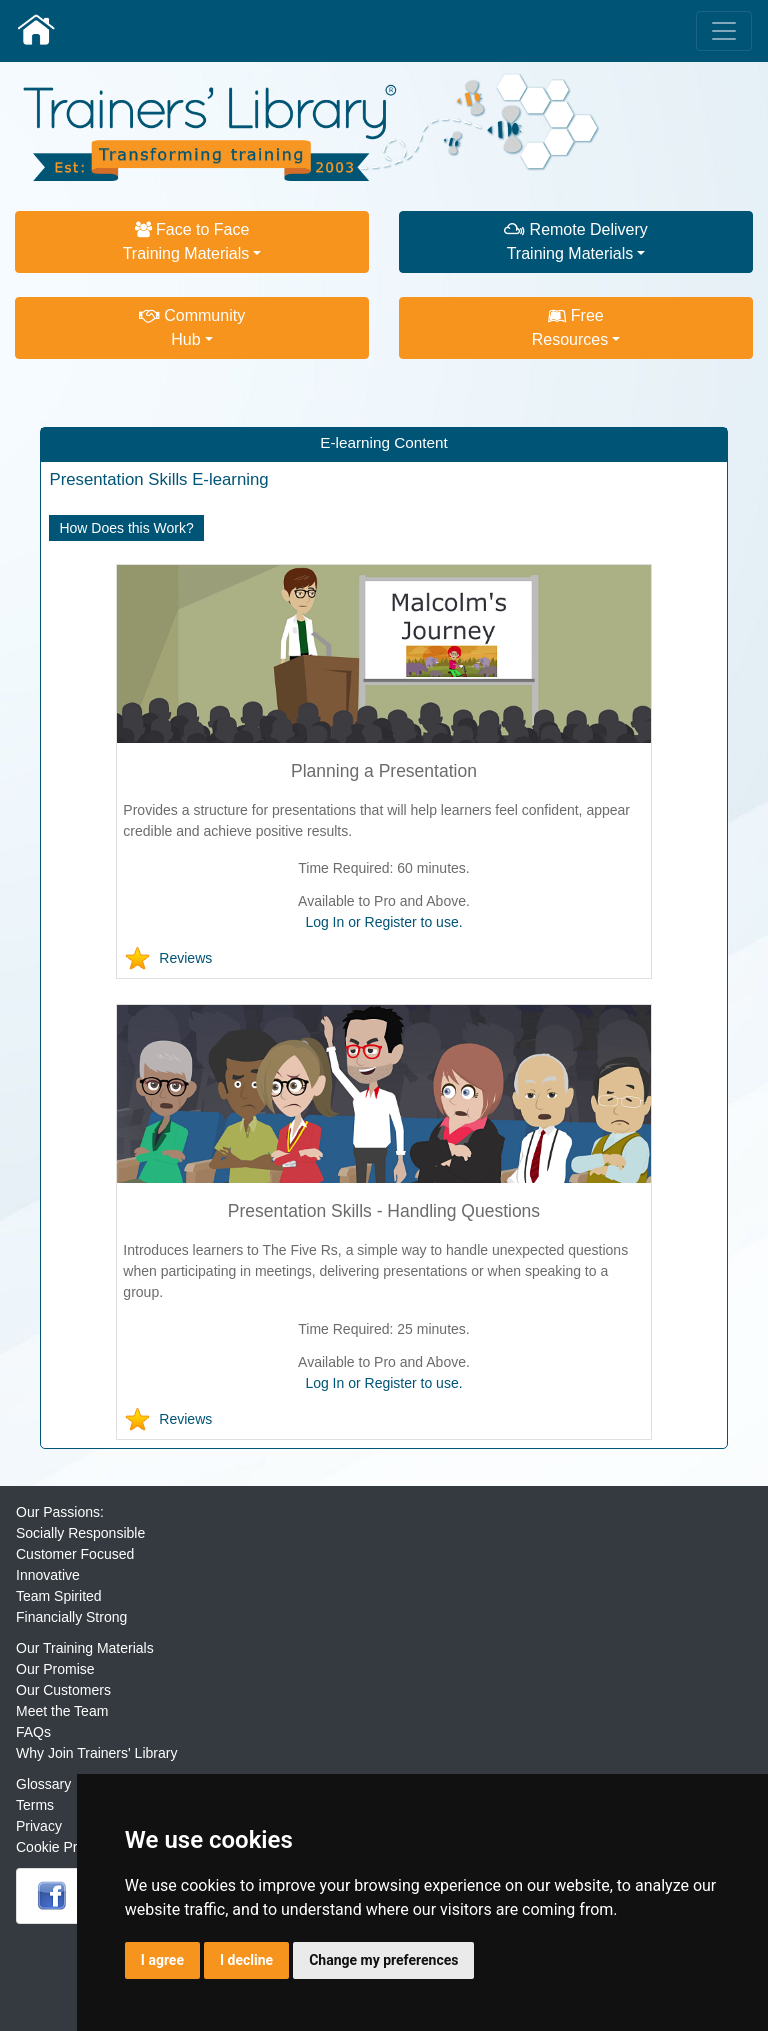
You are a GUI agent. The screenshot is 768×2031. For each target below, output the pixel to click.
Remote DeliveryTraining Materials (576, 241)
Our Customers (63, 1690)
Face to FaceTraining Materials (186, 241)
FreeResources (570, 327)
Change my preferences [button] (383, 1960)
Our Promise (55, 1669)
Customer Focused (75, 1554)
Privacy (39, 1826)
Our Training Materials (85, 1648)
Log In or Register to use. (383, 922)
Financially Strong (71, 1617)
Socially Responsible (80, 1533)
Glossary (43, 1784)
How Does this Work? (126, 528)
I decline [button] (246, 1960)
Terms (35, 1805)
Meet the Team (62, 1711)
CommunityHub (192, 327)
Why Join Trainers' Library (96, 1753)
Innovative (48, 1575)
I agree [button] (162, 1960)
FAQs (33, 1732)
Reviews (185, 958)
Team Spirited (59, 1596)
